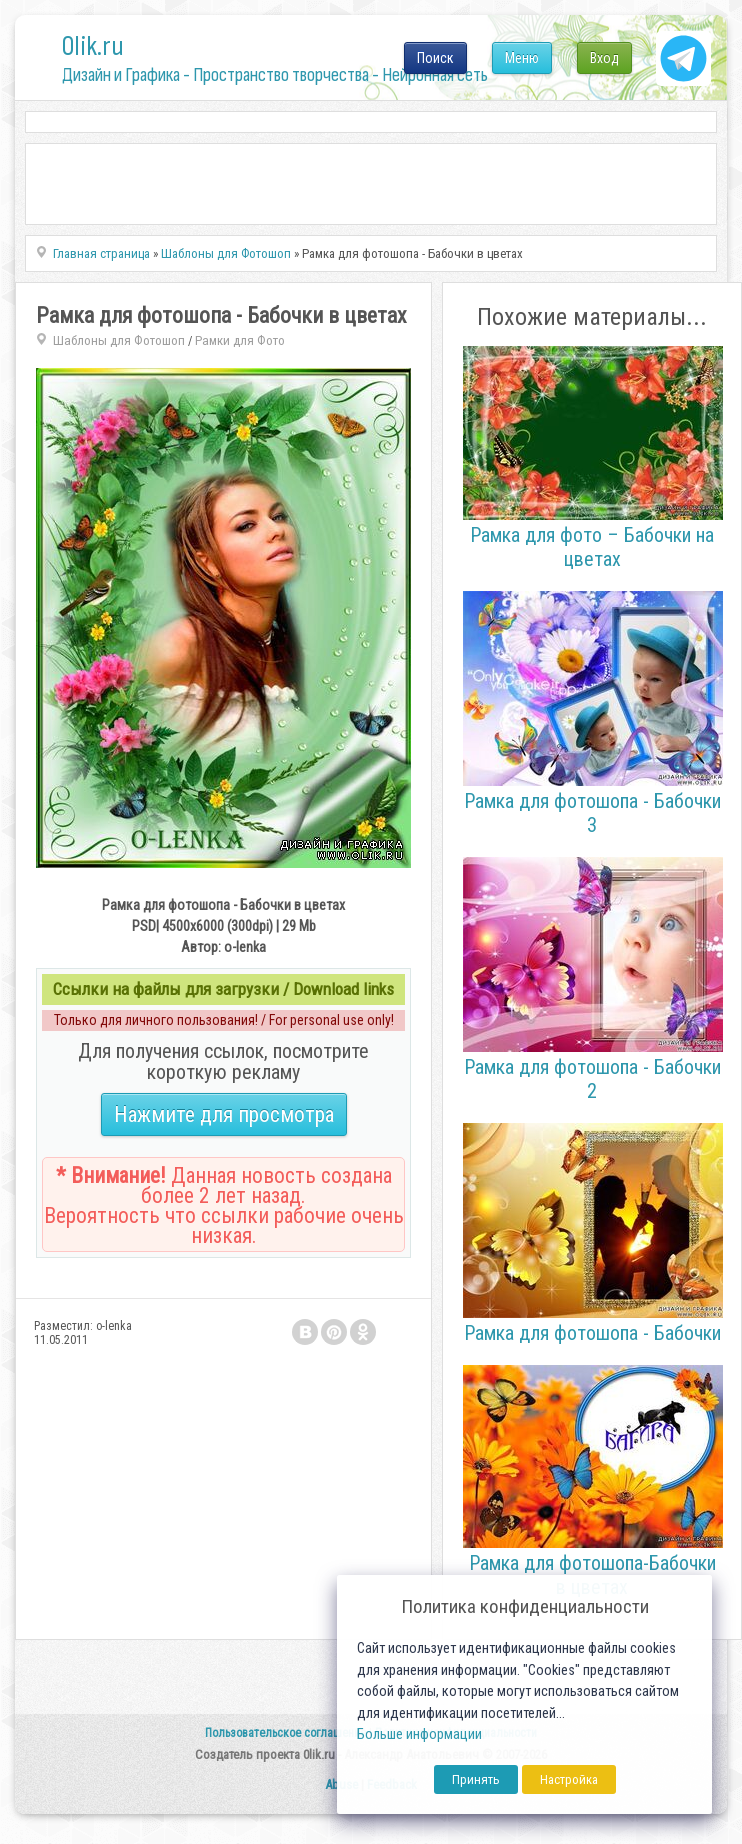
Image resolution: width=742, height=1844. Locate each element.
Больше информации (419, 1734)
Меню (522, 58)
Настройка (569, 1779)
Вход (604, 58)
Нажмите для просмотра (224, 1114)
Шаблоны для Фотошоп (119, 340)
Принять (476, 1779)
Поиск (435, 58)
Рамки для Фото (240, 340)
